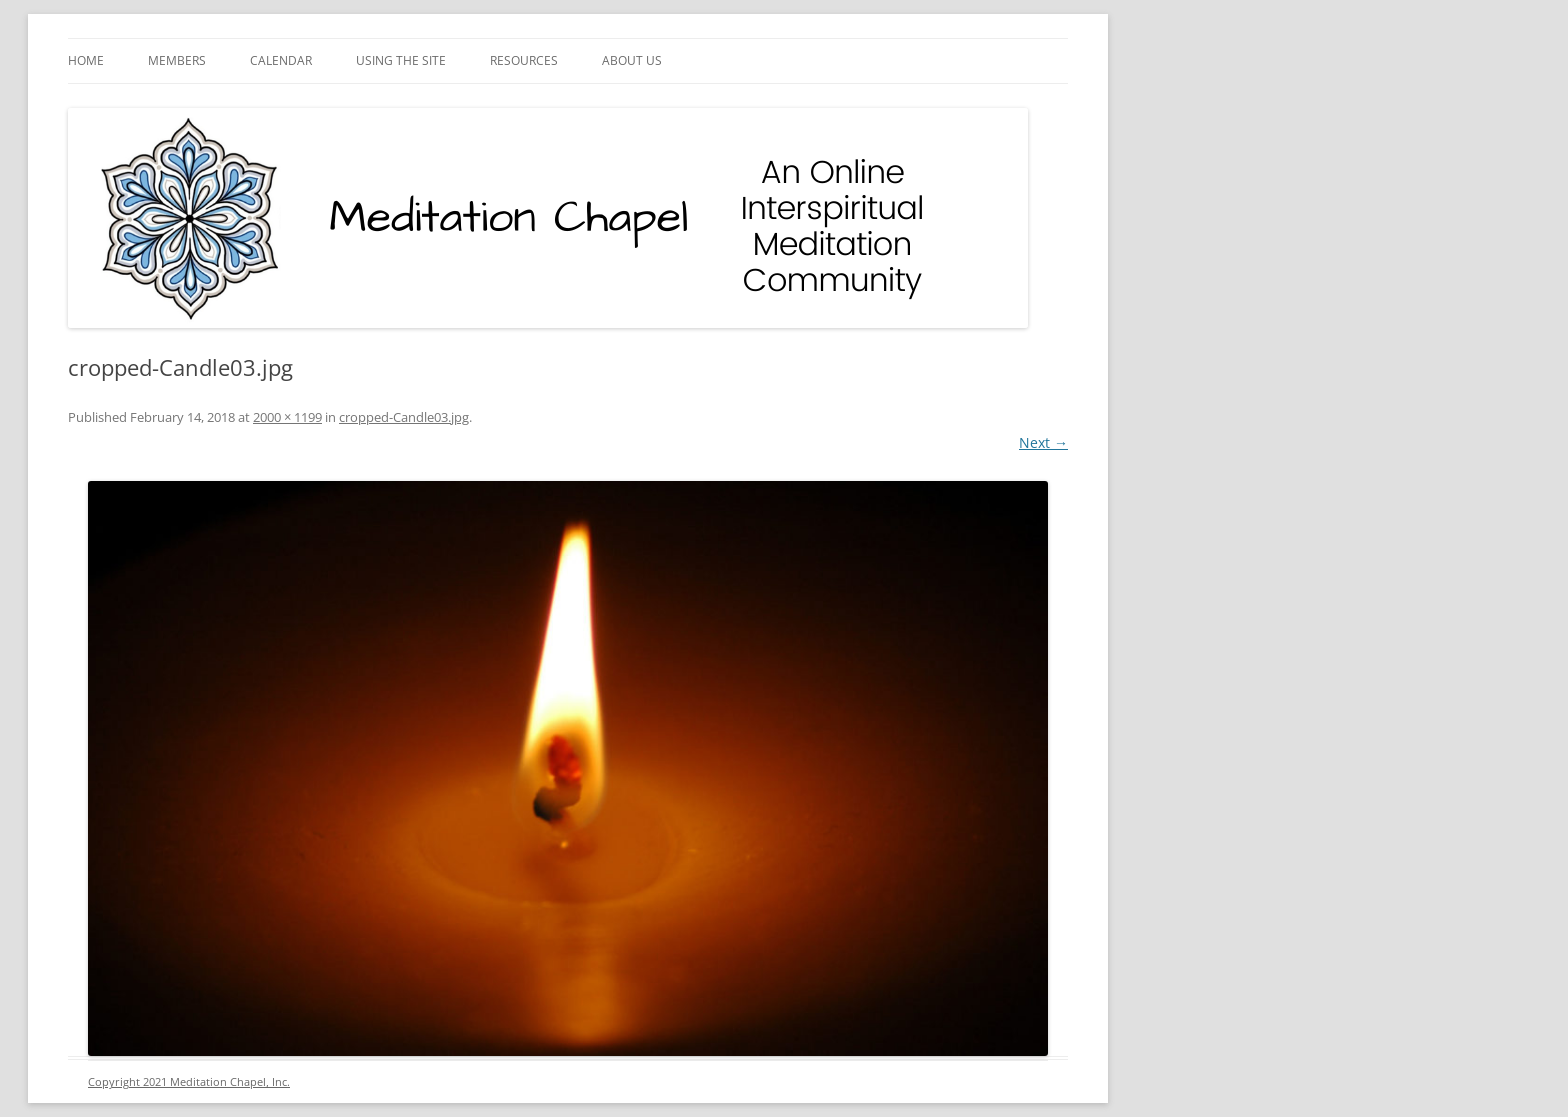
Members (177, 60)
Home (86, 60)
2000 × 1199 (287, 417)
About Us (632, 60)
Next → (1043, 442)
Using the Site (401, 60)
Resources (524, 60)
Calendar (281, 60)
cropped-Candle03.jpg (404, 417)
